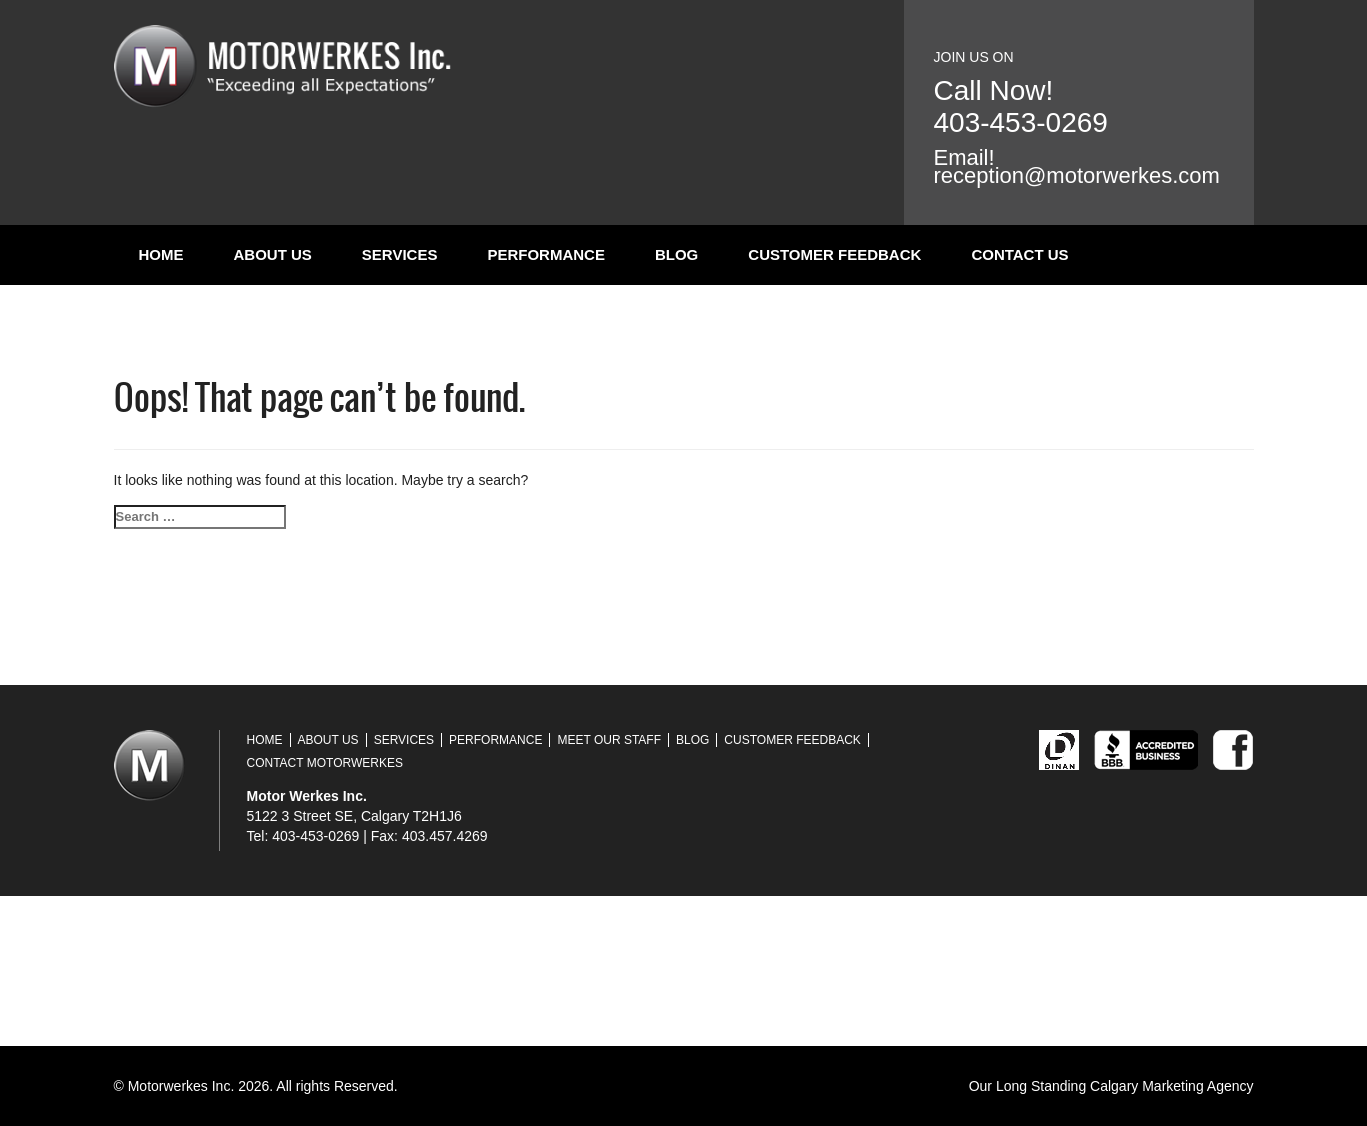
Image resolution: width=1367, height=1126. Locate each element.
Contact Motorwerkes (325, 763)
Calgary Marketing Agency (1171, 1086)
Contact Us (1019, 254)
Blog (676, 254)
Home (161, 254)
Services (400, 254)
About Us (273, 254)
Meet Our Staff (609, 740)
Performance (546, 254)
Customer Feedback (834, 254)
